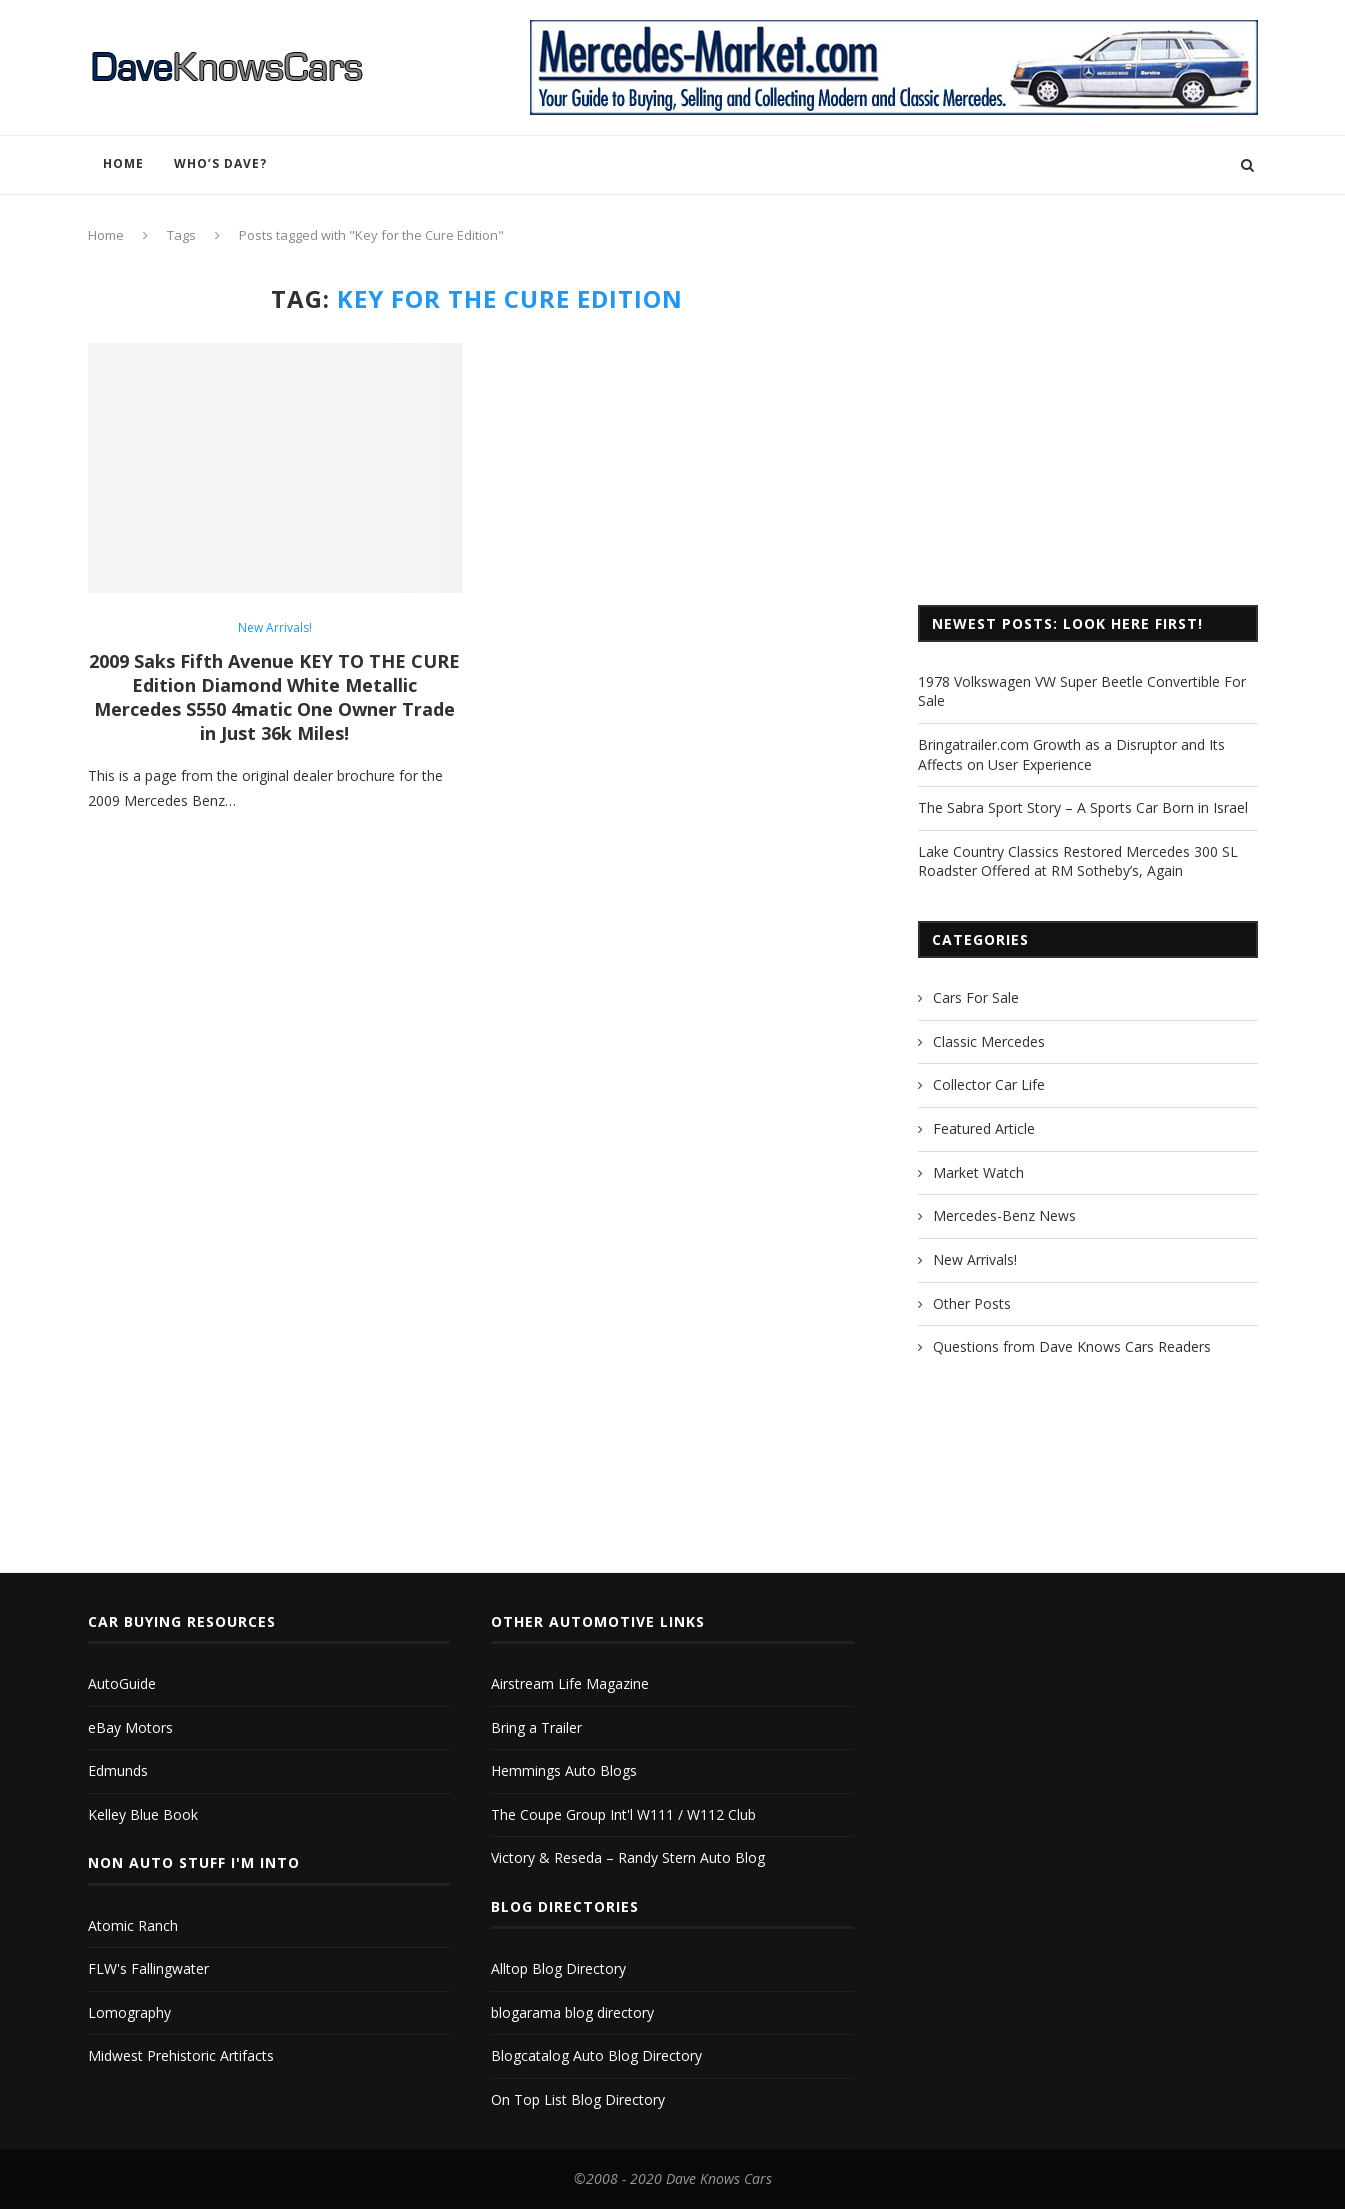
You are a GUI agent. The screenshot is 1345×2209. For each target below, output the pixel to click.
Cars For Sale (976, 997)
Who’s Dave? (220, 163)
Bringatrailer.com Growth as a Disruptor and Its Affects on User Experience (1071, 754)
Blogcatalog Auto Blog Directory (596, 2055)
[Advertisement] (1088, 425)
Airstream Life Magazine (570, 1683)
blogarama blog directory (572, 2012)
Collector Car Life (989, 1084)
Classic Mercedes (989, 1041)
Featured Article (984, 1128)
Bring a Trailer (536, 1727)
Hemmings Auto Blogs (564, 1770)
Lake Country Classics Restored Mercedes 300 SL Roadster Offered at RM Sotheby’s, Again (1078, 861)
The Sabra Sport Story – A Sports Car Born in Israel (1083, 807)
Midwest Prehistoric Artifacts (181, 2055)
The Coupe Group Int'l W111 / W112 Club (623, 1814)
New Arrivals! (275, 628)
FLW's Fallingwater (148, 1968)
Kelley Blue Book (143, 1814)
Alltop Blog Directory (558, 1968)
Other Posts (972, 1303)
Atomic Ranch (133, 1925)
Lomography (129, 2012)
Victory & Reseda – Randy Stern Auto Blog (628, 1857)
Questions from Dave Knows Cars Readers (1072, 1346)
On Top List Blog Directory (578, 2099)
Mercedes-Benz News (1004, 1215)
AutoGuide (122, 1683)
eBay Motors (130, 1727)
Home (123, 163)
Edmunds (118, 1770)
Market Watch (978, 1172)
